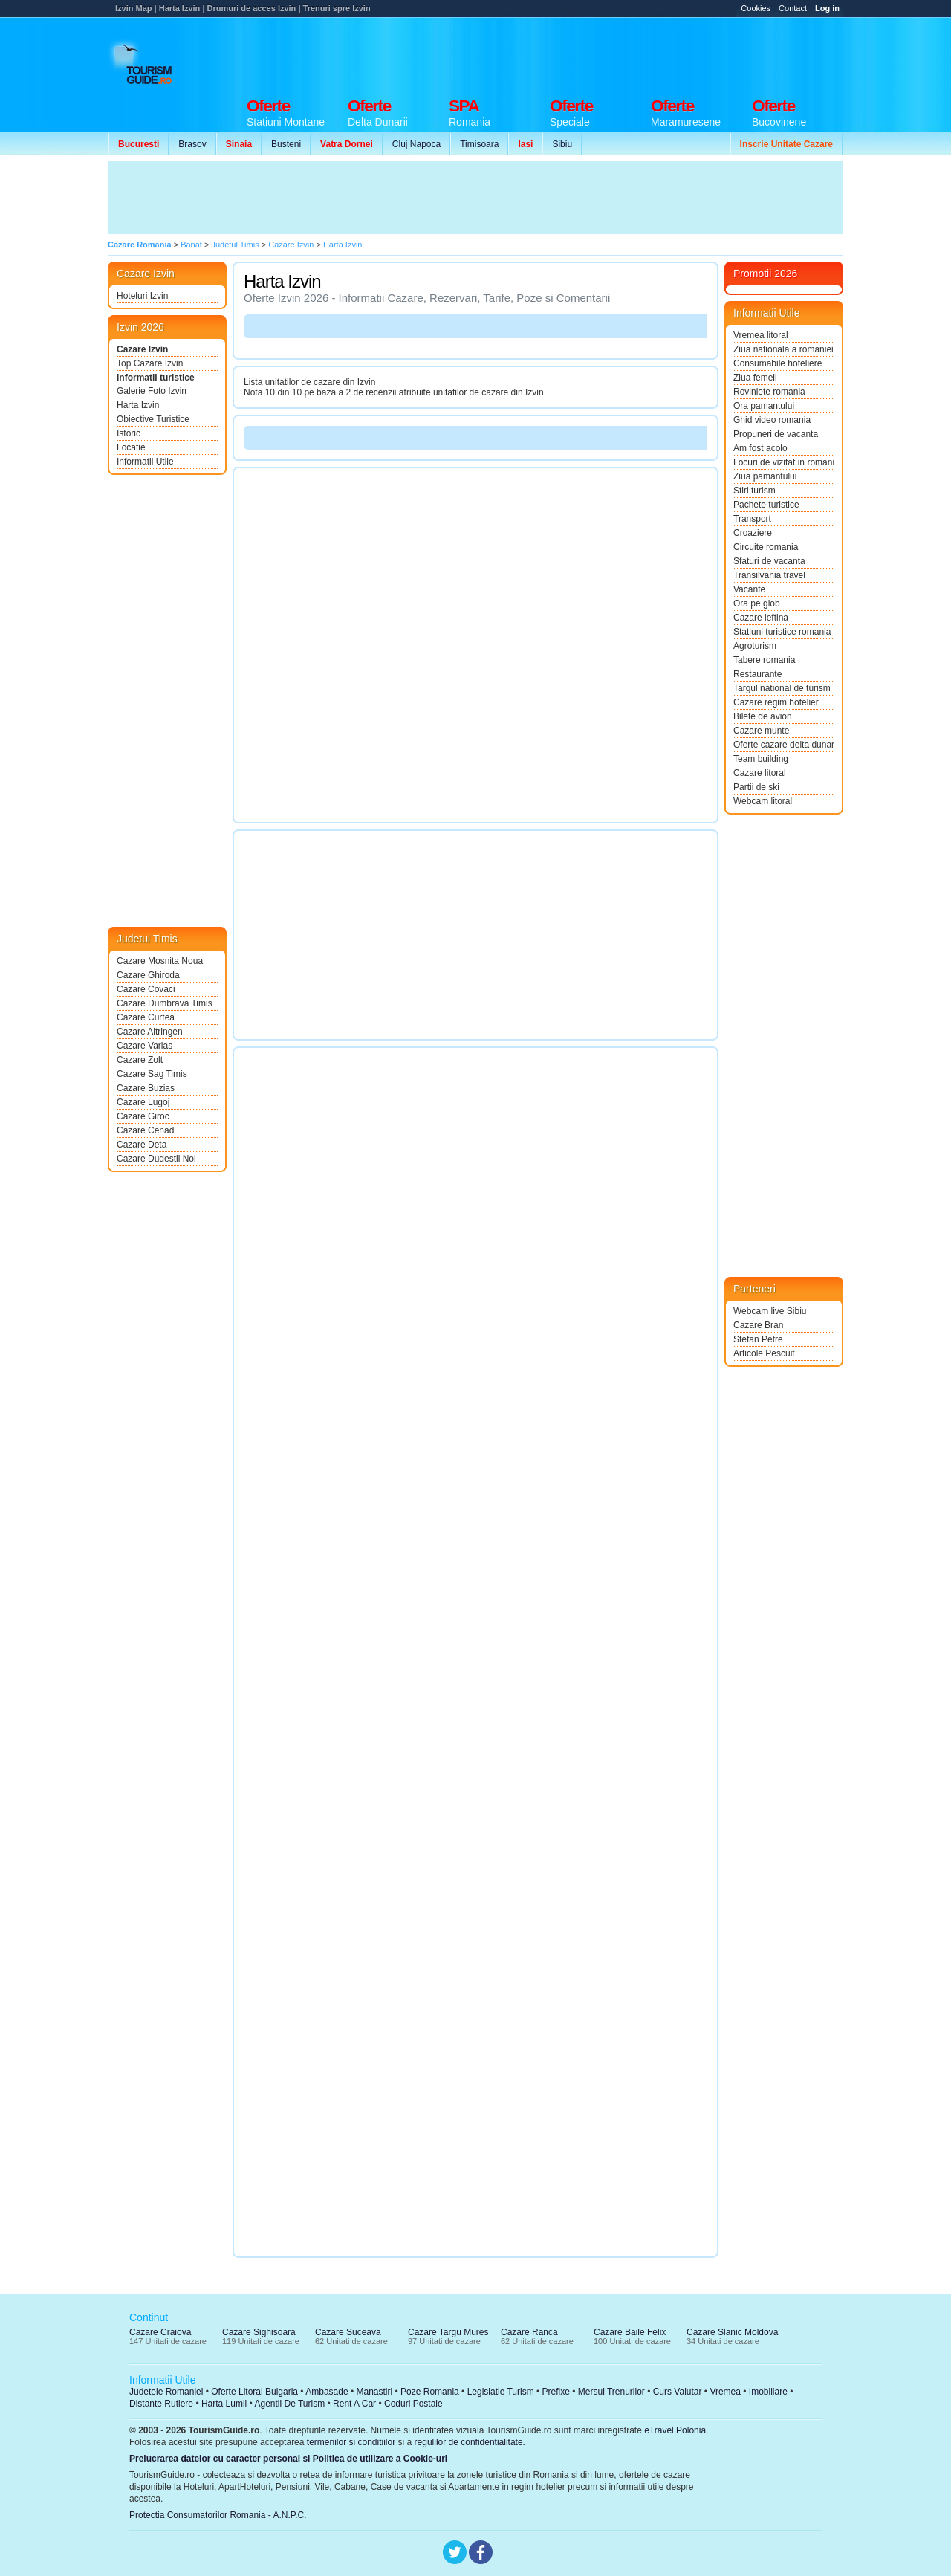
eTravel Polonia (675, 2430)
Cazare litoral (759, 773)
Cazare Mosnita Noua (160, 961)
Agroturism (754, 646)
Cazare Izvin (142, 349)
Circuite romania (765, 547)
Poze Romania (429, 2391)
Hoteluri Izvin (142, 296)
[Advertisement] (572, 53)
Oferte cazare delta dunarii (783, 745)
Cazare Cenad (145, 1130)
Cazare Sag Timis (152, 1074)
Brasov (192, 144)
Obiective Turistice (153, 419)
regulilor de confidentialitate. (470, 2442)
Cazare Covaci (146, 989)
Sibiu (562, 144)
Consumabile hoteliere (777, 363)
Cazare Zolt (140, 1060)
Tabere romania (764, 660)
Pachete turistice (766, 504)
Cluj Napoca (416, 144)
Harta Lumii (224, 2403)
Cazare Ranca (529, 2332)
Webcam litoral (762, 801)
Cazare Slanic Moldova (732, 2332)
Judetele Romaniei (166, 2391)
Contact (793, 8)
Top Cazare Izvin (150, 363)
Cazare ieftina (760, 617)
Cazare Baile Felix (630, 2332)
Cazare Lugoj (143, 1102)
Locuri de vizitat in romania (783, 462)
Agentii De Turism (290, 2403)
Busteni (286, 144)
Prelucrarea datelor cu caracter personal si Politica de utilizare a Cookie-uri (288, 2458)
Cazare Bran (758, 1325)
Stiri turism (754, 490)
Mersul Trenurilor (611, 2391)
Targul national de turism (782, 688)
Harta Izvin (138, 405)
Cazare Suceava (348, 2332)
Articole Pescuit (764, 1353)
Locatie (131, 447)
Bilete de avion (762, 716)
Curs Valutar (677, 2391)
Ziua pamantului (764, 476)
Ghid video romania (772, 420)
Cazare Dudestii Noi (156, 1158)
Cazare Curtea (146, 1017)
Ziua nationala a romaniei (783, 349)
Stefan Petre (758, 1339)
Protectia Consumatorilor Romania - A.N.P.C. (218, 2515)
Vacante (749, 589)
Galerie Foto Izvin (151, 391)
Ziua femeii (755, 377)
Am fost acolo (760, 448)
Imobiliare (768, 2391)
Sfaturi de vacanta (769, 561)
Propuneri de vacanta (775, 434)
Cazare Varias (144, 1046)
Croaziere (752, 533)
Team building (760, 759)
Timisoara (479, 144)
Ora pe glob (756, 603)
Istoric (128, 433)
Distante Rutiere (161, 2403)
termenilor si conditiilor (351, 2442)
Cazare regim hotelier (776, 702)
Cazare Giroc (143, 1116)
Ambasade (326, 2391)
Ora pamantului (763, 406)
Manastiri (374, 2391)
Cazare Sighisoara (259, 2332)
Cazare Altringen (150, 1031)
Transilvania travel (769, 575)
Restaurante (757, 674)
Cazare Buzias (146, 1088)
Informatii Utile (145, 461)
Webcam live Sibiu (769, 1311)
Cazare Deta (141, 1144)
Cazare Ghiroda (148, 975)
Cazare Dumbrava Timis (164, 1003)
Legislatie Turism (500, 2391)
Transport (752, 519)
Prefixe (556, 2391)
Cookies (755, 8)
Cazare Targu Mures (448, 2332)
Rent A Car (354, 2403)
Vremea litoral (760, 335)
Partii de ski (756, 787)
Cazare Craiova (160, 2332)
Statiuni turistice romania (782, 632)
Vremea (725, 2391)
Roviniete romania (769, 391)
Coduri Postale (413, 2403)
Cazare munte (761, 730)
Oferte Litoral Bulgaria (254, 2391)
